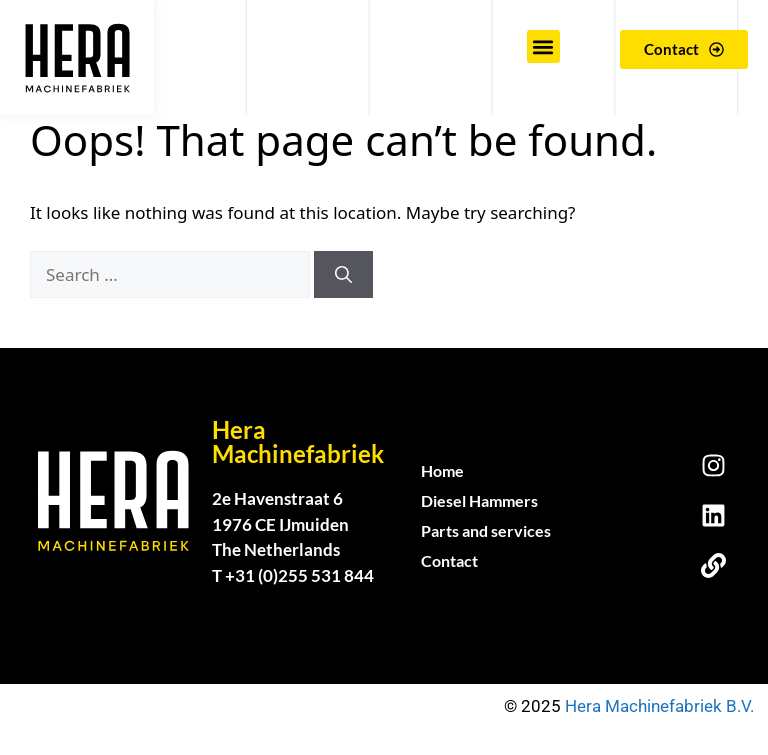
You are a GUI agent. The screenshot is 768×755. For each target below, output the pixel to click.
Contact (449, 560)
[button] (543, 46)
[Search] (343, 275)
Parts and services (486, 530)
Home (442, 470)
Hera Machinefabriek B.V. (661, 706)
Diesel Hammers (479, 500)
